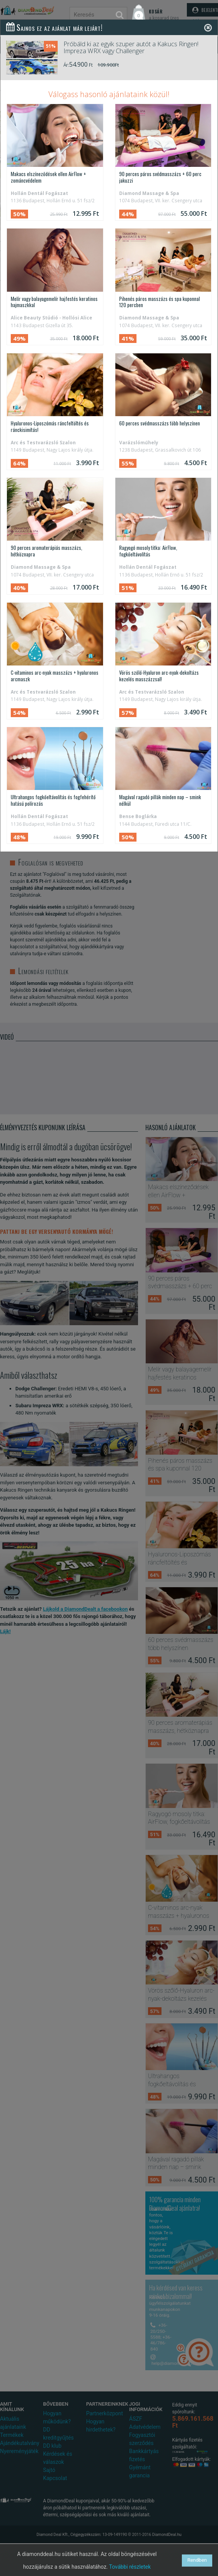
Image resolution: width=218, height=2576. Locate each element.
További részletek (130, 2567)
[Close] (208, 27)
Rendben (197, 2560)
